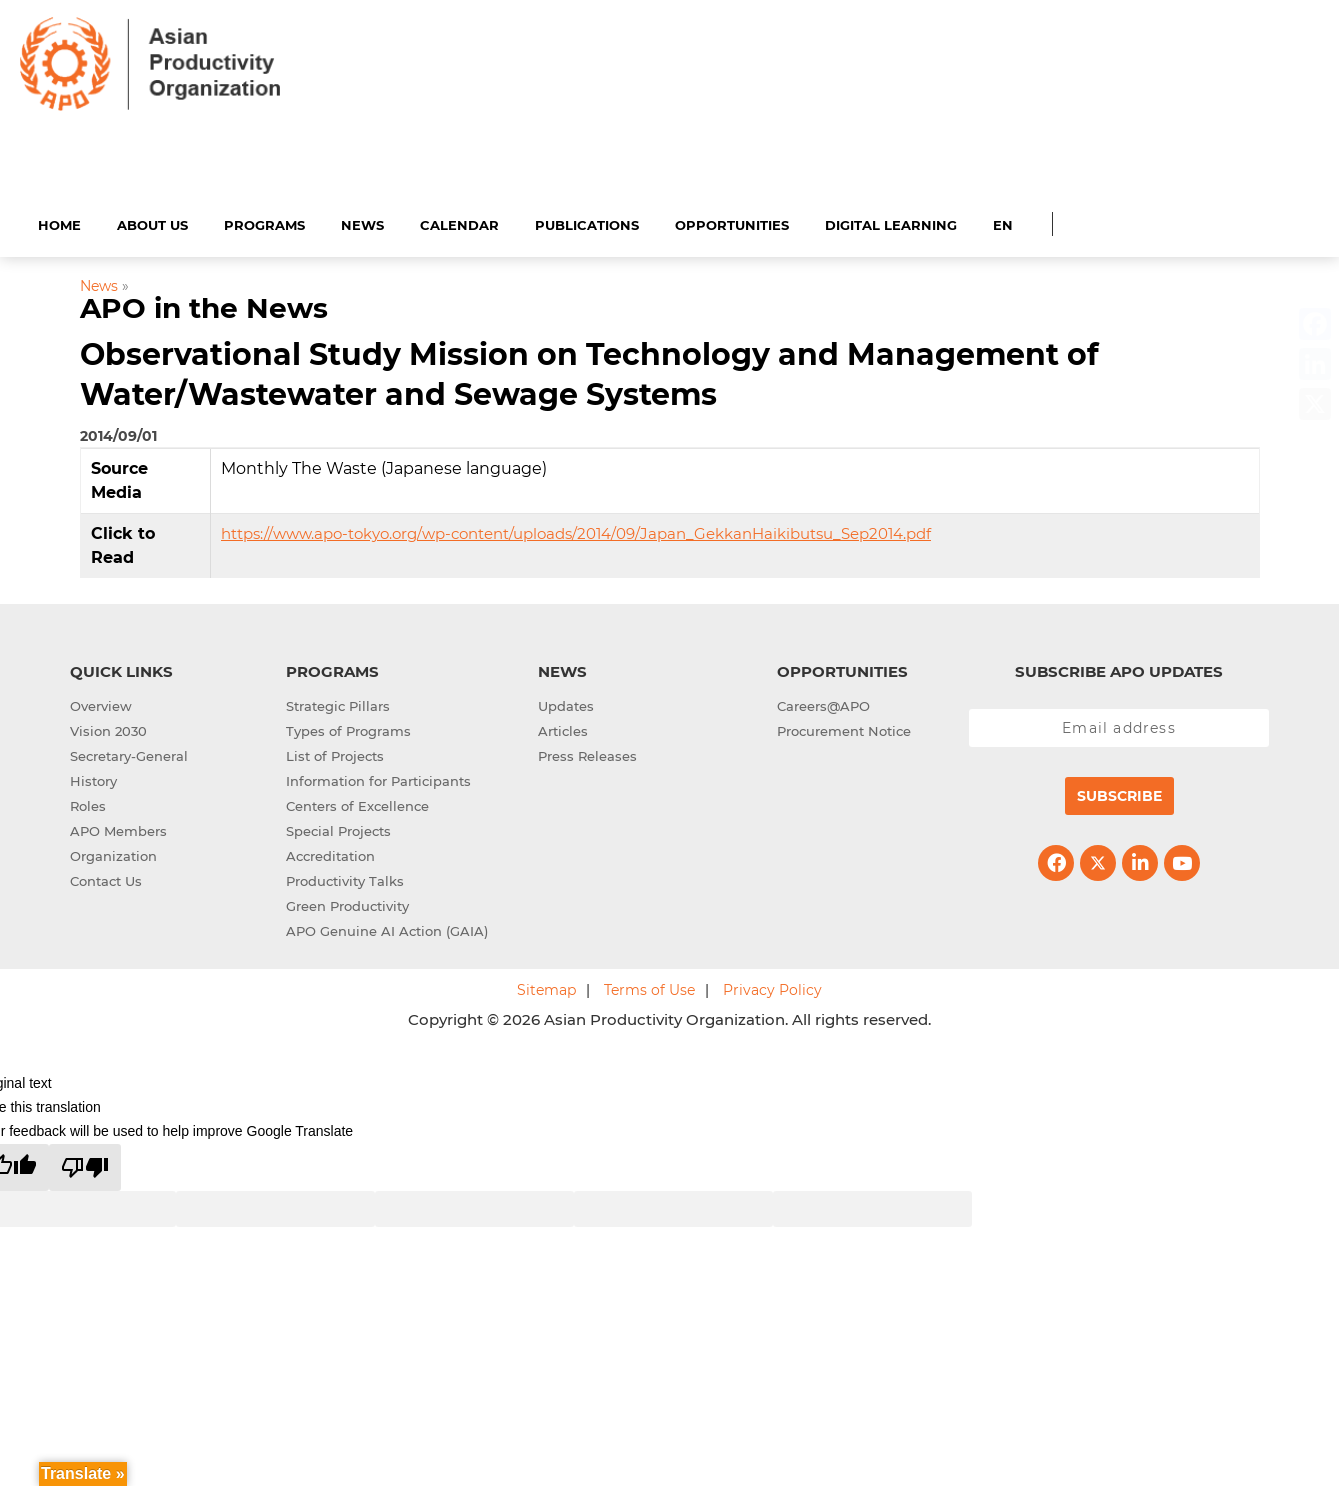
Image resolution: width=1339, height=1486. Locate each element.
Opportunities (732, 222)
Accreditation (330, 853)
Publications (587, 222)
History (93, 778)
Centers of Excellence (357, 803)
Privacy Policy (772, 987)
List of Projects (335, 753)
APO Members (118, 828)
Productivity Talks (345, 878)
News (362, 222)
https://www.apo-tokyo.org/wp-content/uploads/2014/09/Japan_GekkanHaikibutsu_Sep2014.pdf (576, 530)
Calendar (459, 222)
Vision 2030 (108, 728)
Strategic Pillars (338, 703)
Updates (566, 703)
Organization (113, 853)
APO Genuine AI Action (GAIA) (387, 928)
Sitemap (546, 987)
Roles (88, 803)
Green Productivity (347, 903)
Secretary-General (129, 753)
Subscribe (1119, 793)
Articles (563, 728)
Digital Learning (891, 222)
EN (1003, 222)
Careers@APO (823, 703)
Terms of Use (649, 987)
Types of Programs (348, 728)
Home (59, 222)
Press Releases (587, 753)
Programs (264, 222)
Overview (101, 703)
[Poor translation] (85, 1164)
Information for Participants (378, 778)
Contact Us (106, 878)
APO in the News (204, 306)
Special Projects (338, 828)
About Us (152, 222)
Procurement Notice (844, 728)
